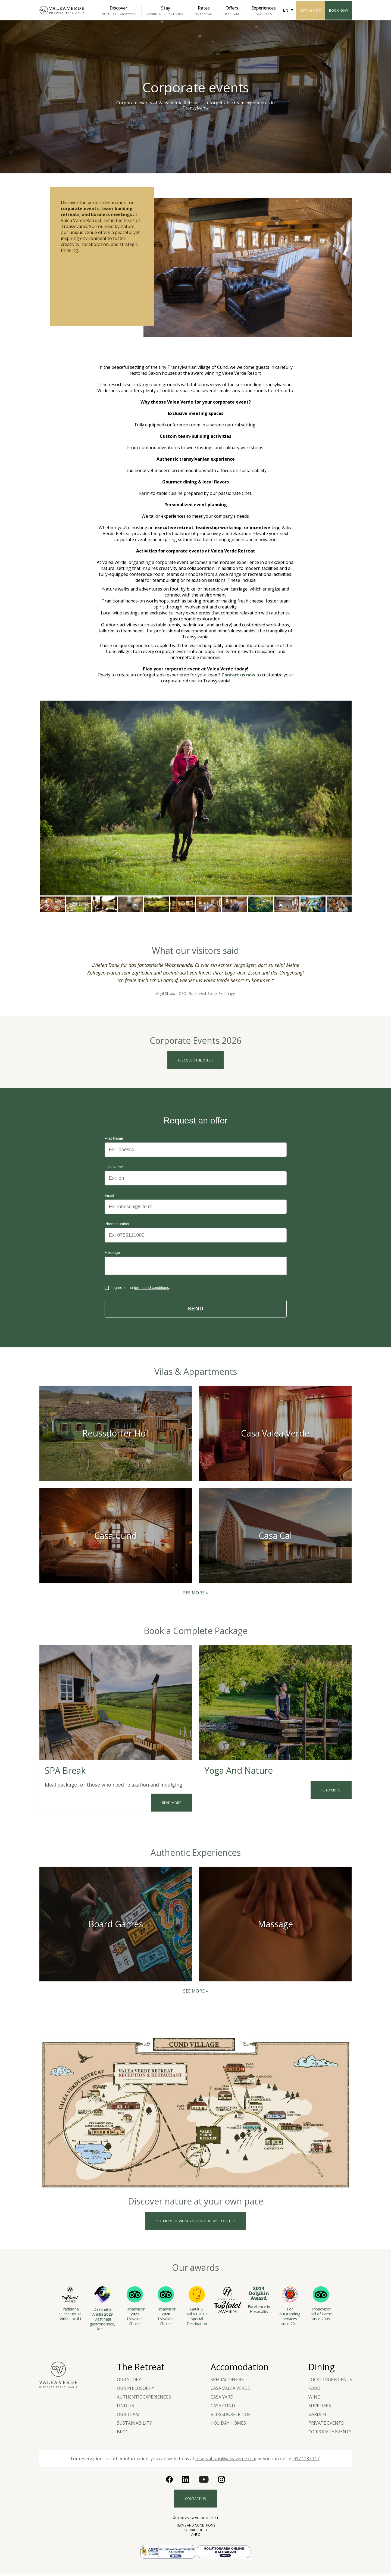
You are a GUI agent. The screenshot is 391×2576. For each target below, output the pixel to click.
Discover (118, 10)
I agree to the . (137, 1290)
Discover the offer (195, 1060)
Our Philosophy (135, 2391)
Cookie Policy (196, 2532)
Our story (129, 2382)
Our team (128, 2417)
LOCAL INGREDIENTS (330, 2382)
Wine (314, 2399)
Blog (123, 2434)
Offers (232, 10)
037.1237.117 (310, 10)
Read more (171, 1805)
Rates (203, 10)
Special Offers (227, 2382)
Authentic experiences (144, 2399)
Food (314, 2391)
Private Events (326, 2425)
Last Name (114, 1167)
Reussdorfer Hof (230, 2417)
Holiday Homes (228, 2425)
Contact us (195, 2501)
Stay (165, 10)
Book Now (338, 10)
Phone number (117, 1224)
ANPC (195, 2537)
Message (112, 1253)
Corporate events (330, 2434)
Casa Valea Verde (230, 2391)
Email (109, 1196)
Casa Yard (222, 2399)
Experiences (263, 10)
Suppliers (319, 2408)
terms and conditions (151, 1290)
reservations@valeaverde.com (225, 2461)
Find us (125, 2408)
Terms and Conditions (195, 2527)
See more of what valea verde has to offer (195, 2223)
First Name (114, 1138)
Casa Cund (223, 2408)
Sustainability (134, 2425)
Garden (317, 2417)
